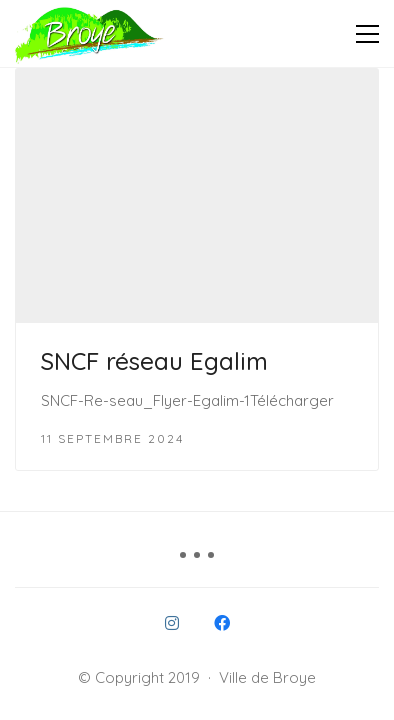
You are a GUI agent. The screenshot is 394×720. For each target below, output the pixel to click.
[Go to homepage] (90, 33)
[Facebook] (222, 623)
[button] (367, 34)
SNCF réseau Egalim (154, 361)
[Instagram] (172, 623)
